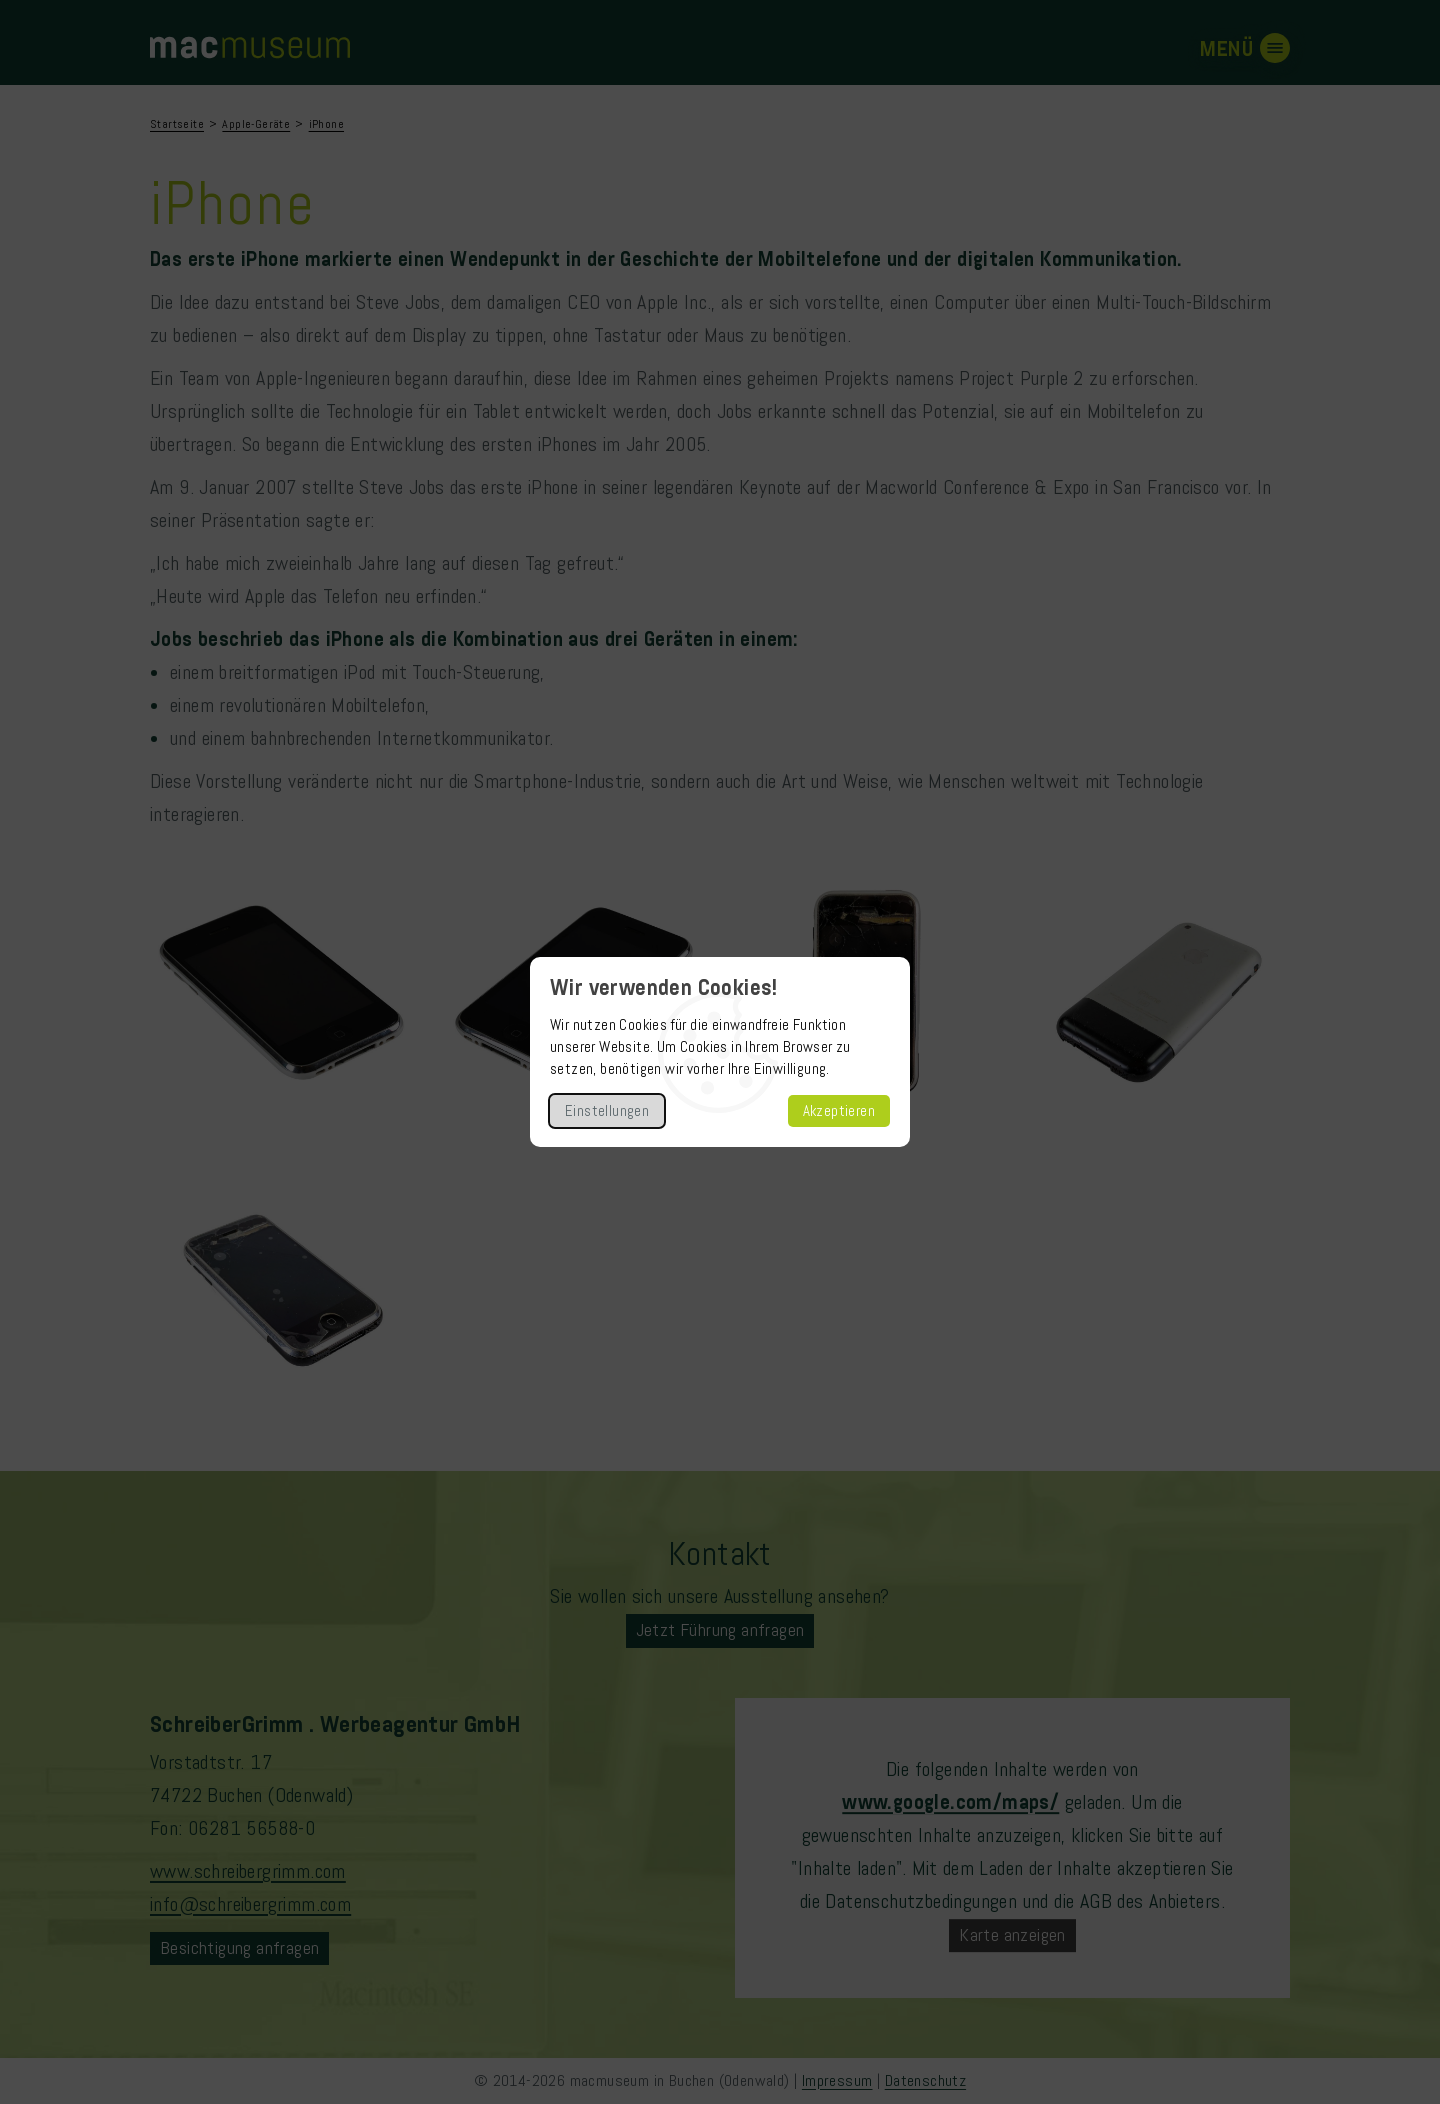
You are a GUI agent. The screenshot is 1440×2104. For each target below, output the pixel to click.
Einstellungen (607, 1111)
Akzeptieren (839, 1111)
